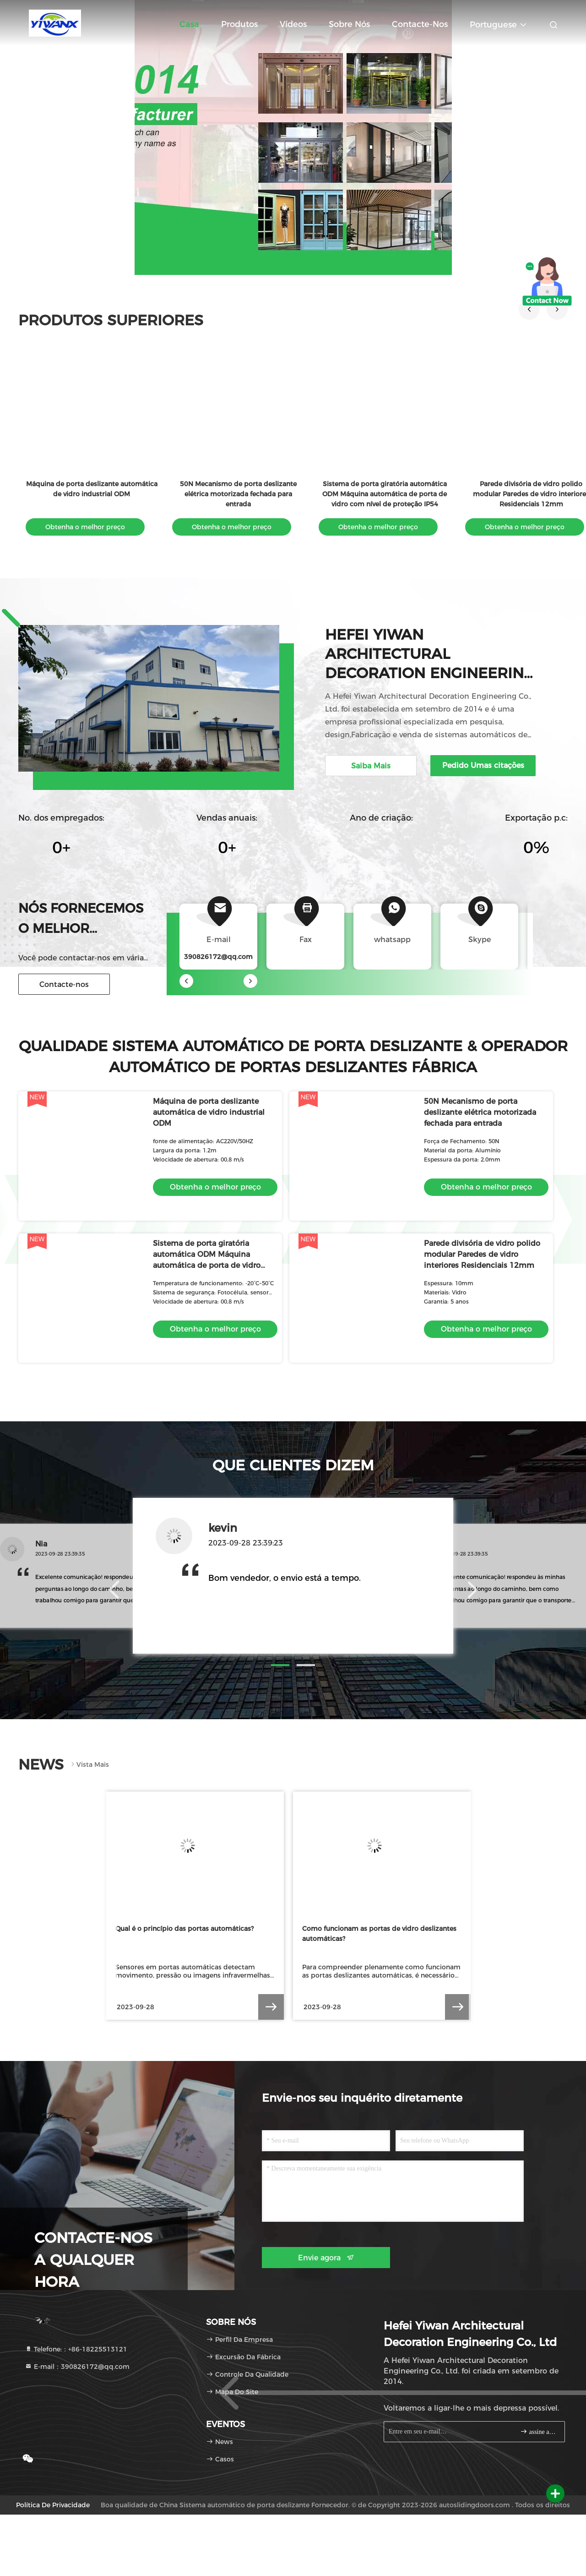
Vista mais (89, 1764)
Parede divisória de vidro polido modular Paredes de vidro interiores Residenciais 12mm (482, 1254)
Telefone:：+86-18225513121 (76, 2349)
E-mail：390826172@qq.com (77, 2366)
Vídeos (293, 24)
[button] (529, 309)
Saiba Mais (371, 766)
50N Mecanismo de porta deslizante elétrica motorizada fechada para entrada (238, 494)
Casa (189, 24)
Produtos (239, 24)
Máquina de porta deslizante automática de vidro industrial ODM (209, 1112)
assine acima (538, 2431)
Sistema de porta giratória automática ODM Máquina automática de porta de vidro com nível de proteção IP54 (384, 494)
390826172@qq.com (218, 957)
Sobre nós (349, 24)
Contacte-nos (420, 24)
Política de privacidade (53, 2505)
